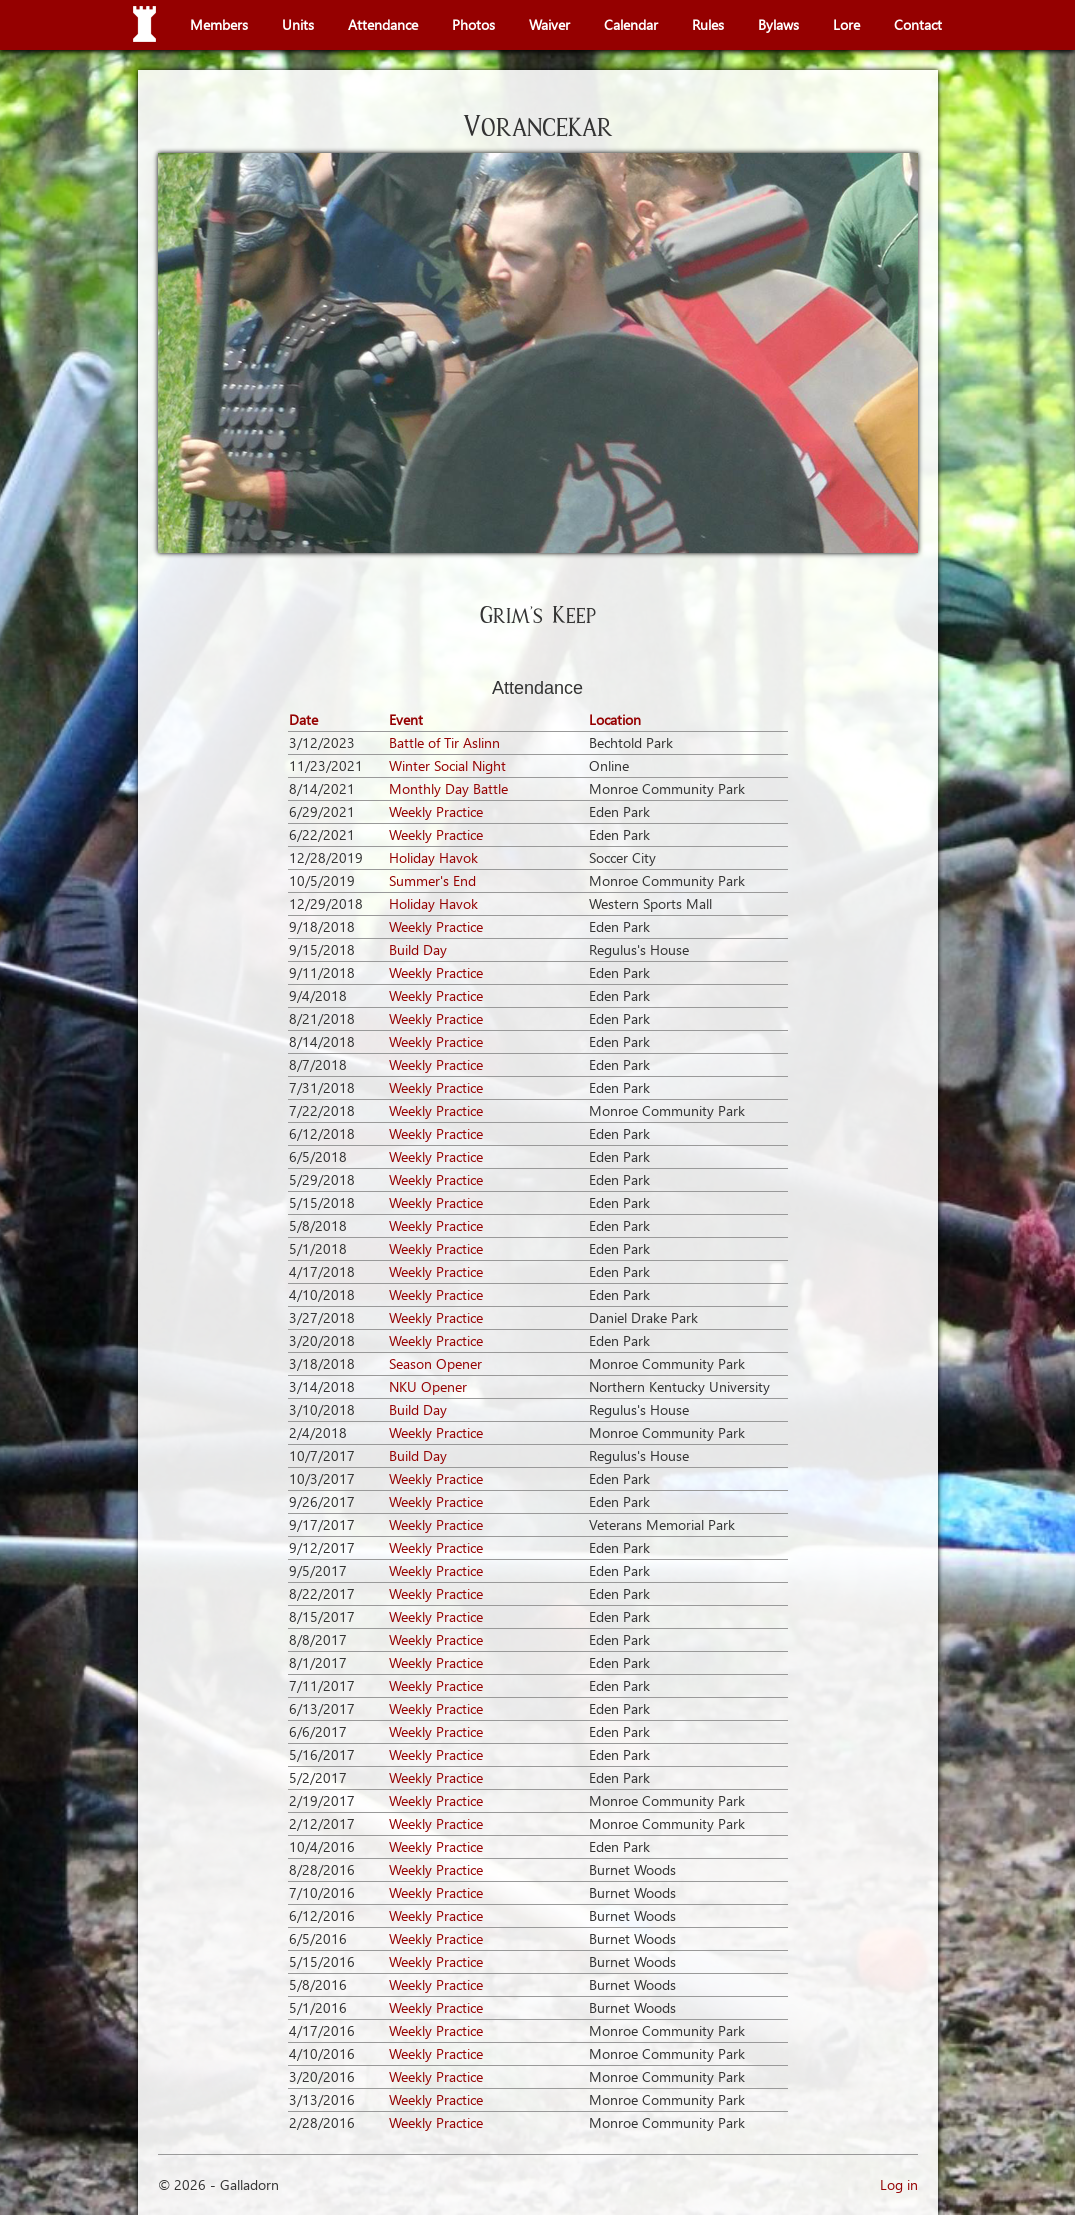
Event (406, 719)
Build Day (418, 949)
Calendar (631, 24)
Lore (846, 24)
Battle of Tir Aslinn (444, 742)
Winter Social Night (447, 765)
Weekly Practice (436, 811)
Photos (473, 24)
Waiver (549, 24)
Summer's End (432, 880)
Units (298, 24)
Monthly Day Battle (448, 788)
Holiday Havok (433, 857)
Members (219, 24)
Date (303, 719)
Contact (918, 24)
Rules (708, 24)
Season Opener (435, 1363)
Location (615, 719)
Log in (899, 2184)
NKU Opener (428, 1386)
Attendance (383, 24)
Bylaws (778, 24)
